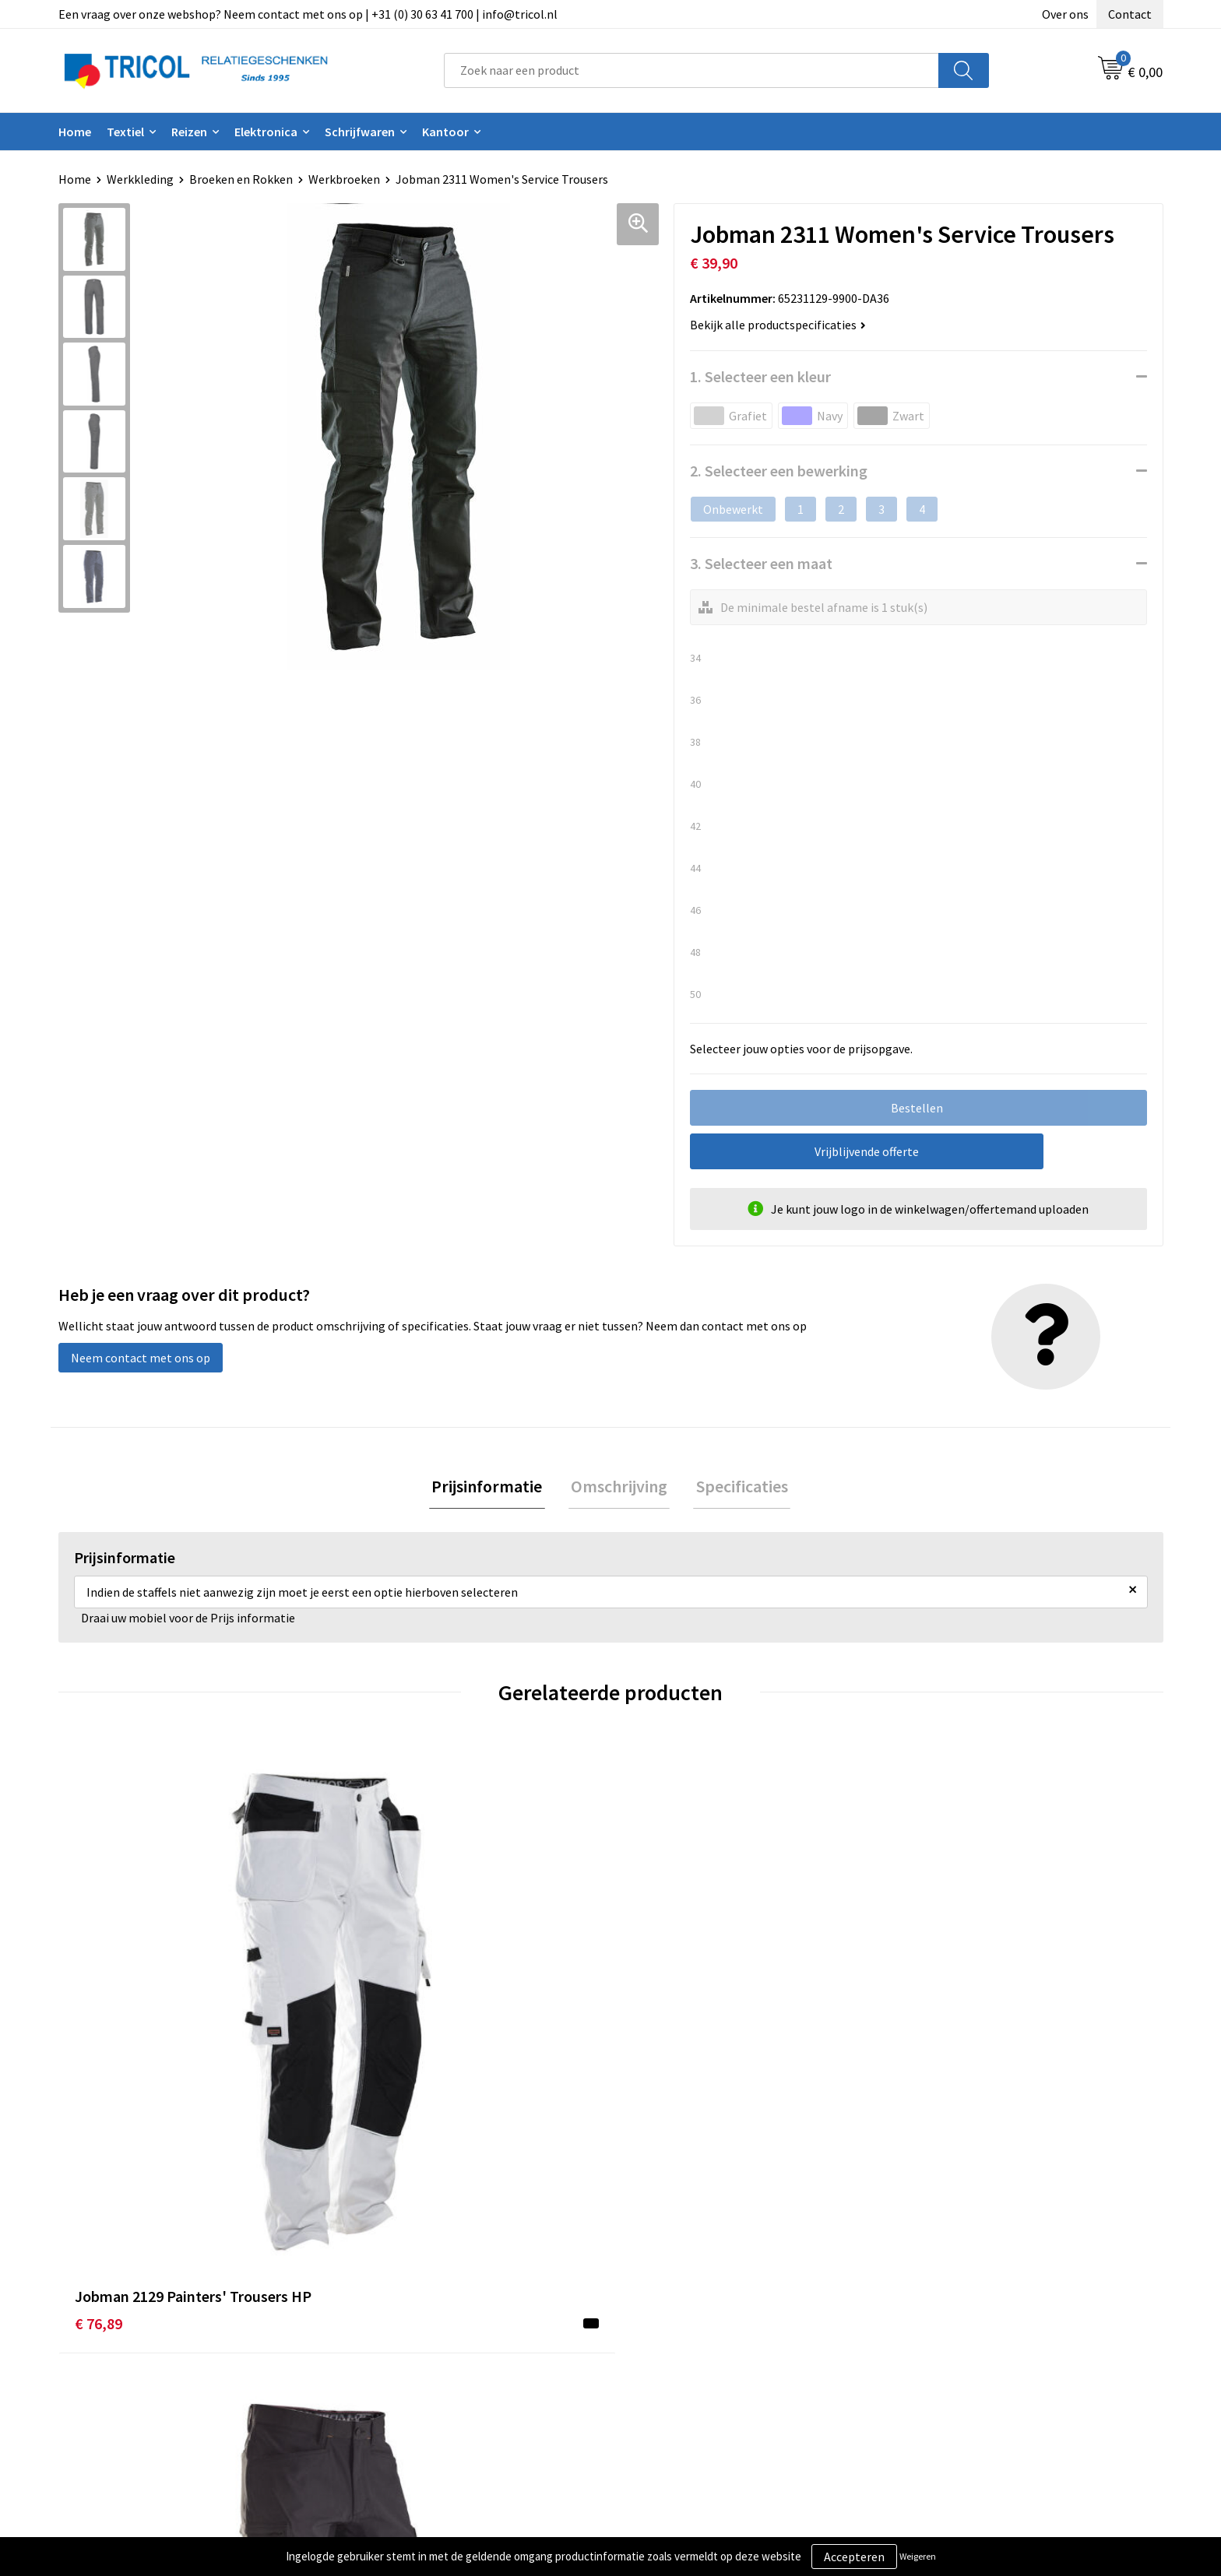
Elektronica (265, 131)
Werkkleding (140, 179)
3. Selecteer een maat (761, 563)
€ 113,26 (378, 2068)
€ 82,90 (927, 2044)
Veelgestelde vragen (410, 2360)
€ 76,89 (98, 2044)
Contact (1130, 14)
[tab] (492, 1488)
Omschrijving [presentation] (619, 1488)
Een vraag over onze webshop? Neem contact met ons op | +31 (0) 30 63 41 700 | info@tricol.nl (308, 14)
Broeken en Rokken (241, 179)
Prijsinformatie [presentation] (492, 1488)
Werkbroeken (344, 179)
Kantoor (445, 131)
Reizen (189, 131)
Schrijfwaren (360, 131)
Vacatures (382, 2383)
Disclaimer (932, 2360)
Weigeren (917, 2556)
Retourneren (664, 2360)
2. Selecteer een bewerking (778, 470)
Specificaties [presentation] (737, 1488)
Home (74, 131)
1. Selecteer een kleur (760, 376)
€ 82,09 (650, 2044)
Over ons (1065, 14)
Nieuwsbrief (388, 2337)
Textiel (125, 131)
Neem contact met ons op (140, 1357)
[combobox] (691, 70)
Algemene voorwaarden (967, 2313)
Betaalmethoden (676, 2337)
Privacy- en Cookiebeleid (969, 2337)
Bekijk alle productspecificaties (778, 324)
